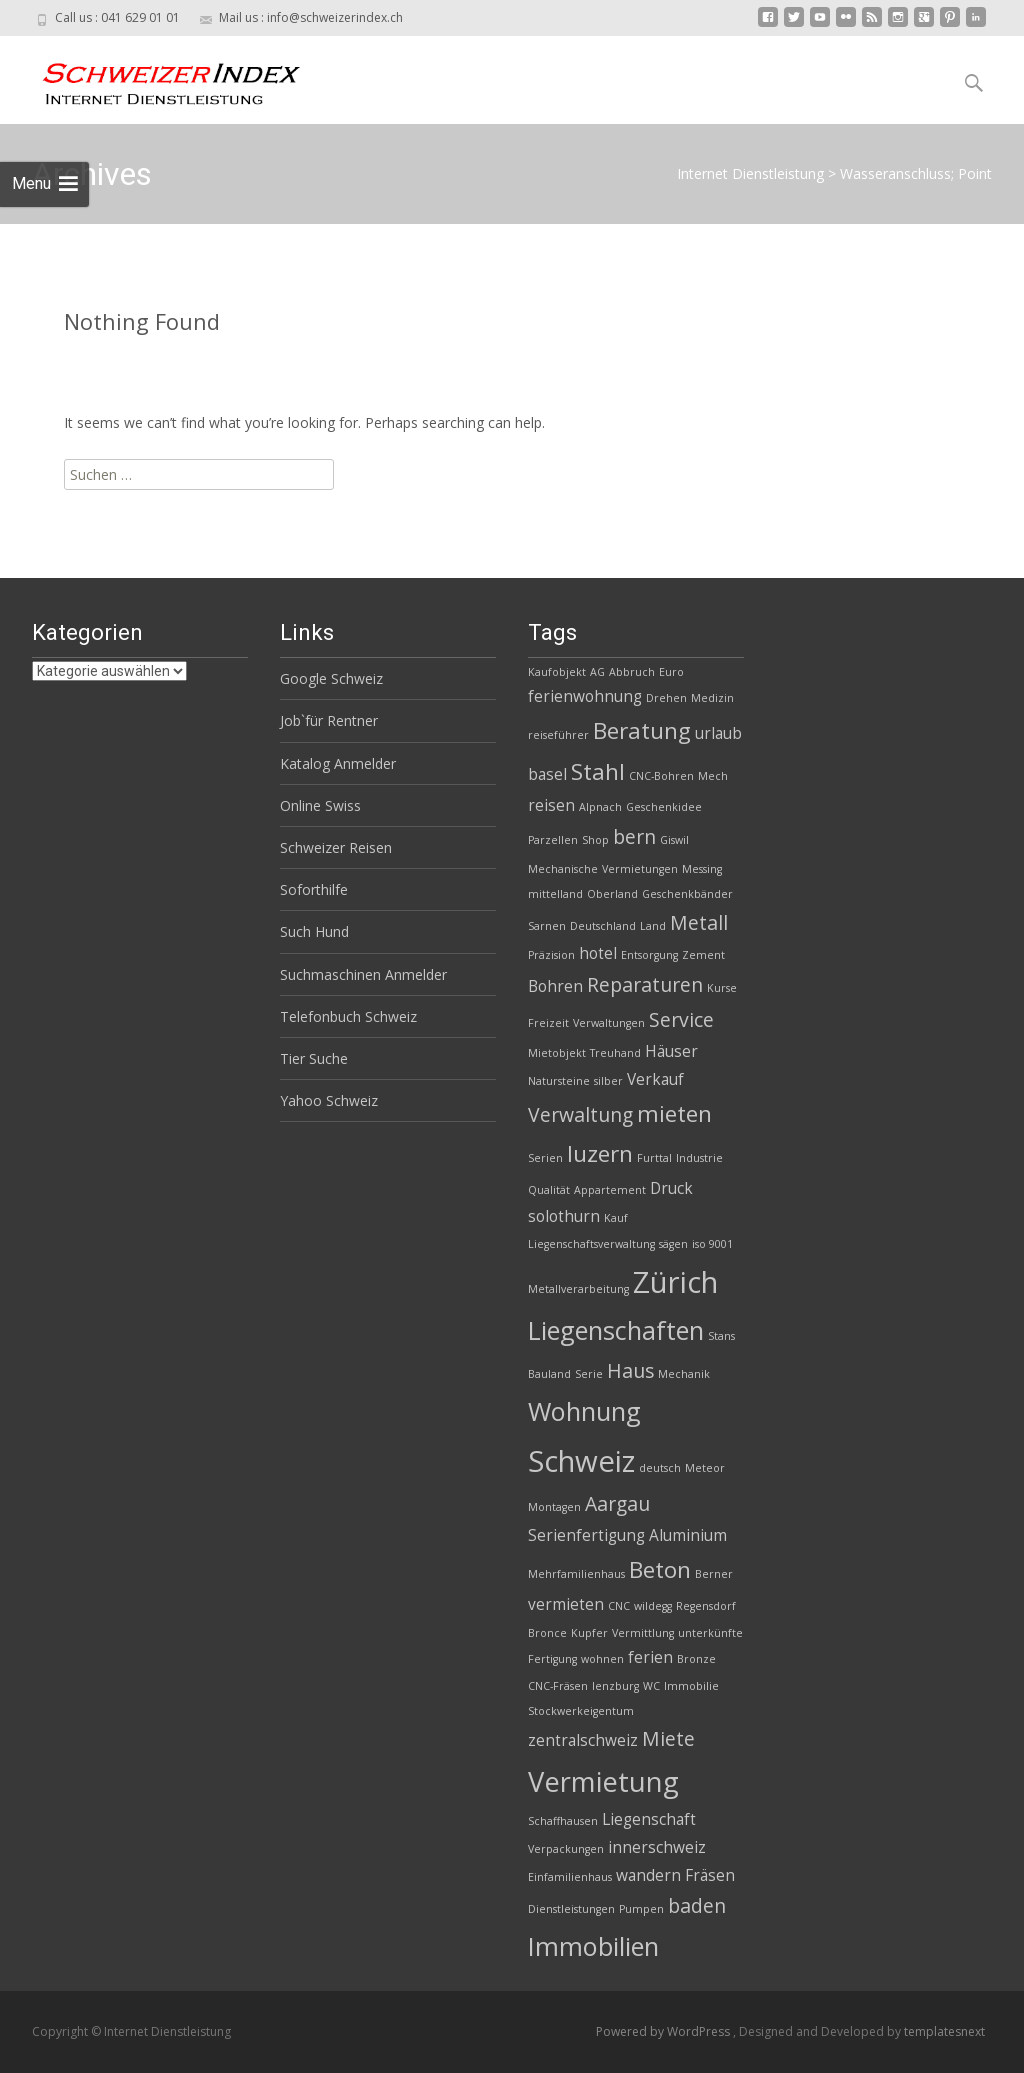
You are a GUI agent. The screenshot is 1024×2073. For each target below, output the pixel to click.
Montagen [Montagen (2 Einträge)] (554, 1507)
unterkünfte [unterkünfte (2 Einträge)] (710, 1633)
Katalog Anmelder (338, 763)
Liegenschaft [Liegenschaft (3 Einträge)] (649, 1819)
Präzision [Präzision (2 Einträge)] (551, 955)
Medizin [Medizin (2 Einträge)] (712, 698)
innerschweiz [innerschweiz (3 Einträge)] (657, 1847)
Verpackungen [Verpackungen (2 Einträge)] (566, 1849)
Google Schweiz (331, 678)
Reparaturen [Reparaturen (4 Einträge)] (645, 984)
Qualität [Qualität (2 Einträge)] (549, 1190)
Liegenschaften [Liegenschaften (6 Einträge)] (616, 1330)
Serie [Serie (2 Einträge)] (589, 1374)
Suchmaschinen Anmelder (363, 974)
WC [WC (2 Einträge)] (651, 1686)
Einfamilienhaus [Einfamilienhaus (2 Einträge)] (570, 1877)
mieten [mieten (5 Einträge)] (674, 1113)
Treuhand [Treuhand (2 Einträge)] (615, 1053)
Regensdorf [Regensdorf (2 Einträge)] (706, 1606)
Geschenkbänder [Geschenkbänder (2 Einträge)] (687, 894)
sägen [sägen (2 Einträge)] (673, 1244)
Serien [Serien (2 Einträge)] (545, 1158)
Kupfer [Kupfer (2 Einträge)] (589, 1633)
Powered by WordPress (664, 2031)
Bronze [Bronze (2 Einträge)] (696, 1659)
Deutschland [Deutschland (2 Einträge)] (603, 926)
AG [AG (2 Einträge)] (597, 672)
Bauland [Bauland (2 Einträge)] (549, 1374)
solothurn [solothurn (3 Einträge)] (564, 1216)
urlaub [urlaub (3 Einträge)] (718, 733)
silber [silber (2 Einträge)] (608, 1081)
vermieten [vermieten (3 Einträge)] (566, 1604)
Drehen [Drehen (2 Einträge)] (666, 698)
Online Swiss (320, 805)
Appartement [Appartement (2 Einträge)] (610, 1190)
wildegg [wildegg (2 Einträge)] (653, 1606)
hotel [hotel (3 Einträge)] (598, 953)
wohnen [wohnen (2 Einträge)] (602, 1659)
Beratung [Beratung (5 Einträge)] (642, 730)
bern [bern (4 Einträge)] (634, 836)
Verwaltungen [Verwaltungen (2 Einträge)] (609, 1023)
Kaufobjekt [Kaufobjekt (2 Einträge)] (557, 672)
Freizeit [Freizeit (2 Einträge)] (548, 1023)
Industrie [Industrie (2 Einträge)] (699, 1158)
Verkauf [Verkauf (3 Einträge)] (655, 1079)
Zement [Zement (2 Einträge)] (703, 955)
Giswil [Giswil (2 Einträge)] (674, 840)
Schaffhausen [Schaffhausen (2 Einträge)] (563, 1821)
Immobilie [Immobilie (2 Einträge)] (691, 1686)
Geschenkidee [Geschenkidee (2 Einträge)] (664, 807)
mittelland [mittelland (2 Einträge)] (555, 894)
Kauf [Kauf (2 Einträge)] (616, 1218)
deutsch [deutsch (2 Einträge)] (660, 1468)
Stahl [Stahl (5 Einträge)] (598, 771)
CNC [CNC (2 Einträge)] (619, 1606)
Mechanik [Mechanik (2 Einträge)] (684, 1374)
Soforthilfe (314, 889)
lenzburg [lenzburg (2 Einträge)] (615, 1686)
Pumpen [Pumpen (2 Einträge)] (641, 1909)
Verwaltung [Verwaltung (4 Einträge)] (580, 1114)
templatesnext (944, 2031)
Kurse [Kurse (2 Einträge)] (722, 988)
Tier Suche (314, 1058)
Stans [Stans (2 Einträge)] (721, 1336)
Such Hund (314, 931)
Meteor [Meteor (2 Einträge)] (705, 1468)
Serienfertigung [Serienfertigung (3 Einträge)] (586, 1535)
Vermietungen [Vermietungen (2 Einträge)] (640, 869)
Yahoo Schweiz (329, 1100)
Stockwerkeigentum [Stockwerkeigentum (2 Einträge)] (581, 1711)
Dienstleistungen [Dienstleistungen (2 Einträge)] (571, 1909)
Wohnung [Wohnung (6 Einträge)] (584, 1411)
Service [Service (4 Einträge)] (681, 1019)
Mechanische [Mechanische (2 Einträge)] (563, 869)
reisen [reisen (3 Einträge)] (551, 805)
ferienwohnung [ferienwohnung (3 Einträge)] (585, 696)
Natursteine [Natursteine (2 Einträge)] (559, 1081)
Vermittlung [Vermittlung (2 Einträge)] (643, 1633)
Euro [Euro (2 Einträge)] (671, 672)
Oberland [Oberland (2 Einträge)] (612, 894)
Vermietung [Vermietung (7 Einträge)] (603, 1781)
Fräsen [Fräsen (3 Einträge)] (710, 1875)
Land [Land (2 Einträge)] (653, 926)
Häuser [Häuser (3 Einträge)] (671, 1051)
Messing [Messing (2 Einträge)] (702, 869)
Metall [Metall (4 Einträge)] (699, 922)
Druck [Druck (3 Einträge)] (671, 1188)
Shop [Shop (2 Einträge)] (595, 840)
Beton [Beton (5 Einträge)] (660, 1569)
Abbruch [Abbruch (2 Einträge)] (632, 672)
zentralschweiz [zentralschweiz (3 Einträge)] (583, 1740)
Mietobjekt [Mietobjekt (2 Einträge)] (557, 1053)
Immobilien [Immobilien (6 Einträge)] (593, 1946)
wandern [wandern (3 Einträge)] (648, 1875)
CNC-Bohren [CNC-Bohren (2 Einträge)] (661, 776)
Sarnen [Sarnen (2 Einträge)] (547, 926)
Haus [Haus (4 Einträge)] (630, 1370)
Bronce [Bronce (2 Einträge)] (547, 1633)
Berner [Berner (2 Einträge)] (714, 1574)
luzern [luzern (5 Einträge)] (600, 1153)
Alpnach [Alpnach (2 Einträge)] (600, 807)
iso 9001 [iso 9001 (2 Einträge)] (712, 1244)
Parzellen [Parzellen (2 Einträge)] (553, 840)
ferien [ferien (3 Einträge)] (650, 1657)
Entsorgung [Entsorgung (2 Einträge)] (649, 955)
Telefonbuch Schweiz (348, 1016)
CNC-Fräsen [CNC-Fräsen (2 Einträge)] (558, 1686)
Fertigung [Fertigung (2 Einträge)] (552, 1659)
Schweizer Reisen (336, 847)
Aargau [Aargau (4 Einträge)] (617, 1503)
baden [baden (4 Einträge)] (697, 1905)
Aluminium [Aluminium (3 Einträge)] (688, 1535)
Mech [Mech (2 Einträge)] (713, 776)
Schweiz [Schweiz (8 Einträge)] (581, 1461)
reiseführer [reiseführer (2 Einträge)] (558, 735)
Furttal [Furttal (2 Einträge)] (654, 1158)
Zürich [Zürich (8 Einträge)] (675, 1282)
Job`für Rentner (329, 720)
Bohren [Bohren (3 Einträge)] (555, 986)
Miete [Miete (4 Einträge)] (668, 1738)
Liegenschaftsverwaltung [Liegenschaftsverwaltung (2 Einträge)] (591, 1244)
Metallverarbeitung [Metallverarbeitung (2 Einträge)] (578, 1289)
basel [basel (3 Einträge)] (547, 774)
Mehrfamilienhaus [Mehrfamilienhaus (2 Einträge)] (576, 1574)
